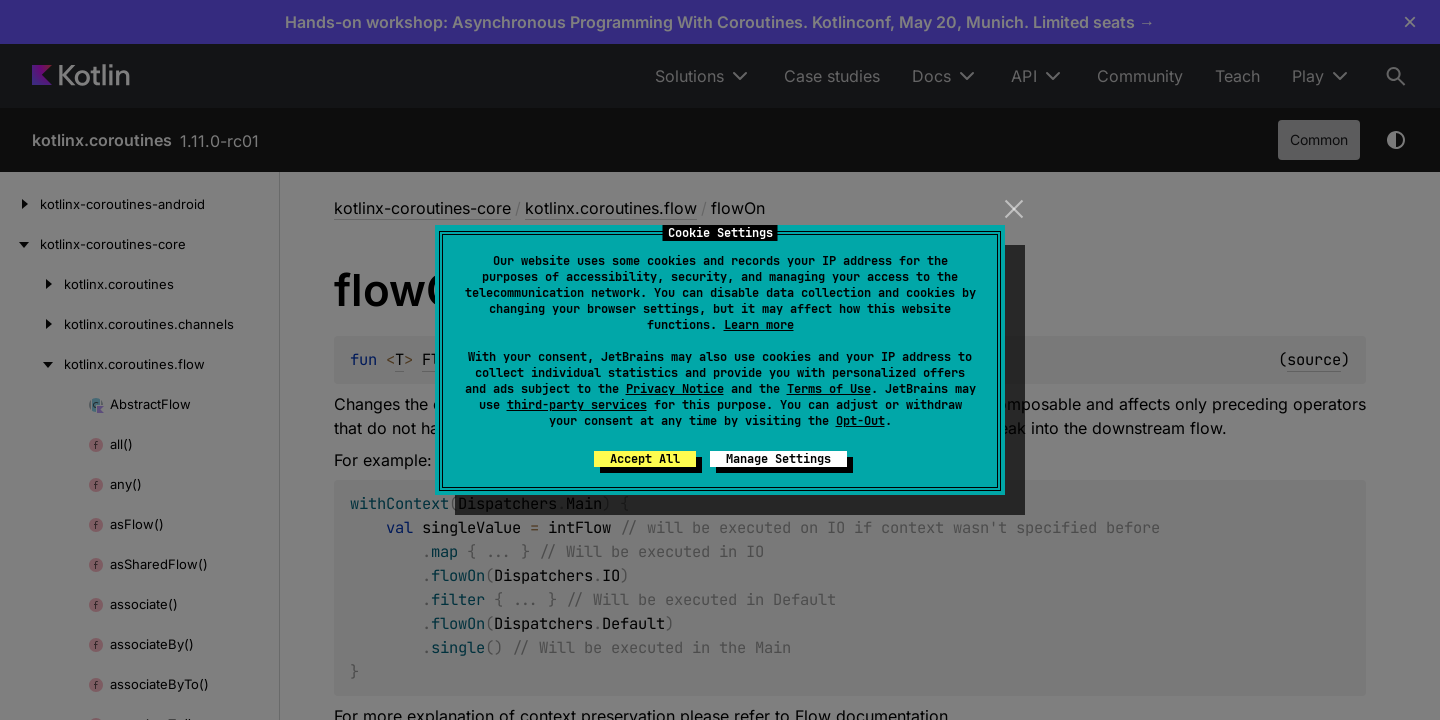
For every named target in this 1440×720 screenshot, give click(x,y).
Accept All (645, 459)
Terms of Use (829, 389)
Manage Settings (778, 459)
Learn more (759, 325)
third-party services (577, 405)
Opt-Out (860, 421)
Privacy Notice (675, 389)
